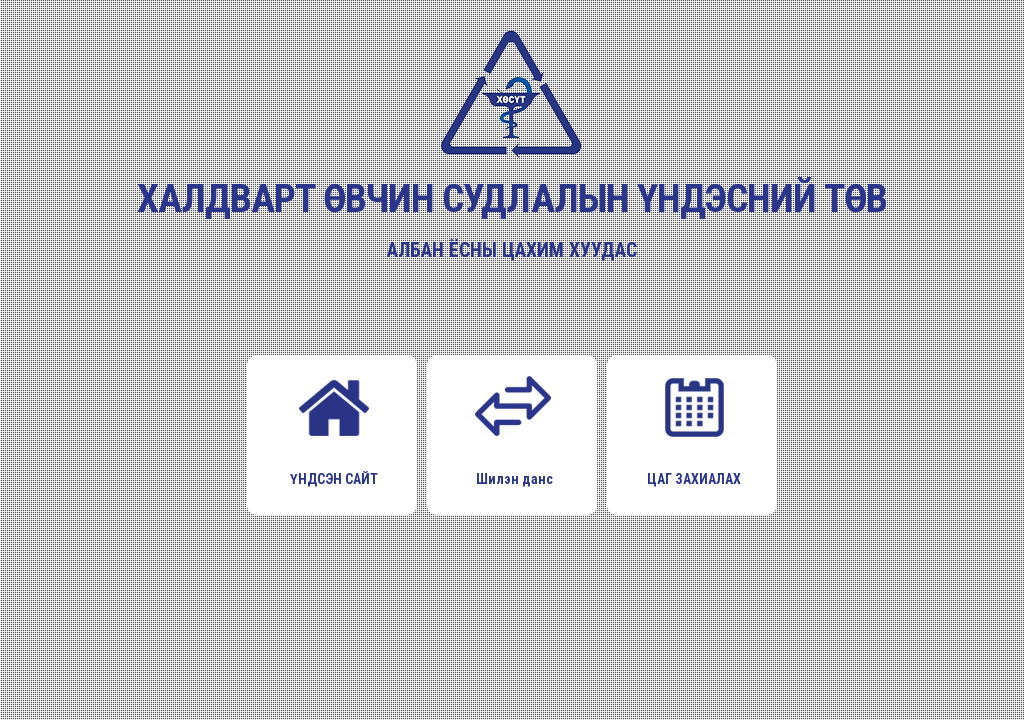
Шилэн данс (514, 424)
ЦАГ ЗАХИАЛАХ (694, 424)
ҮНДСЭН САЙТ (334, 424)
